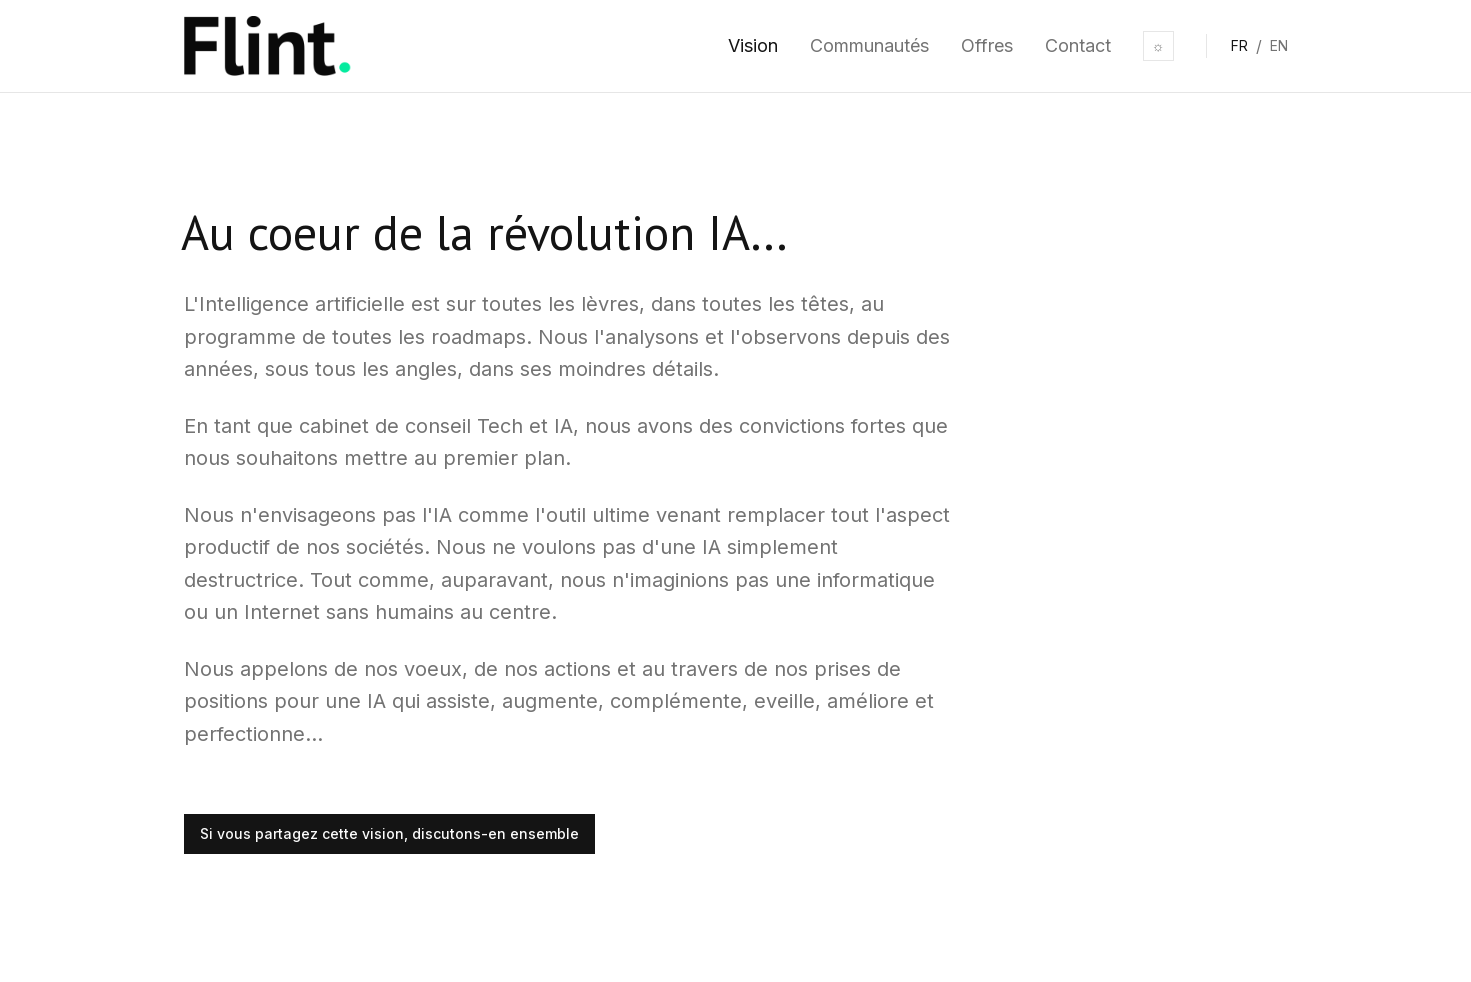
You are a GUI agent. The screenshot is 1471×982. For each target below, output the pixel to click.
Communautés (869, 45)
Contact (1078, 45)
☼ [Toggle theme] (1158, 45)
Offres (987, 45)
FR (1239, 45)
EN (1279, 45)
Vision (753, 45)
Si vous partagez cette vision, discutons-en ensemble (389, 833)
